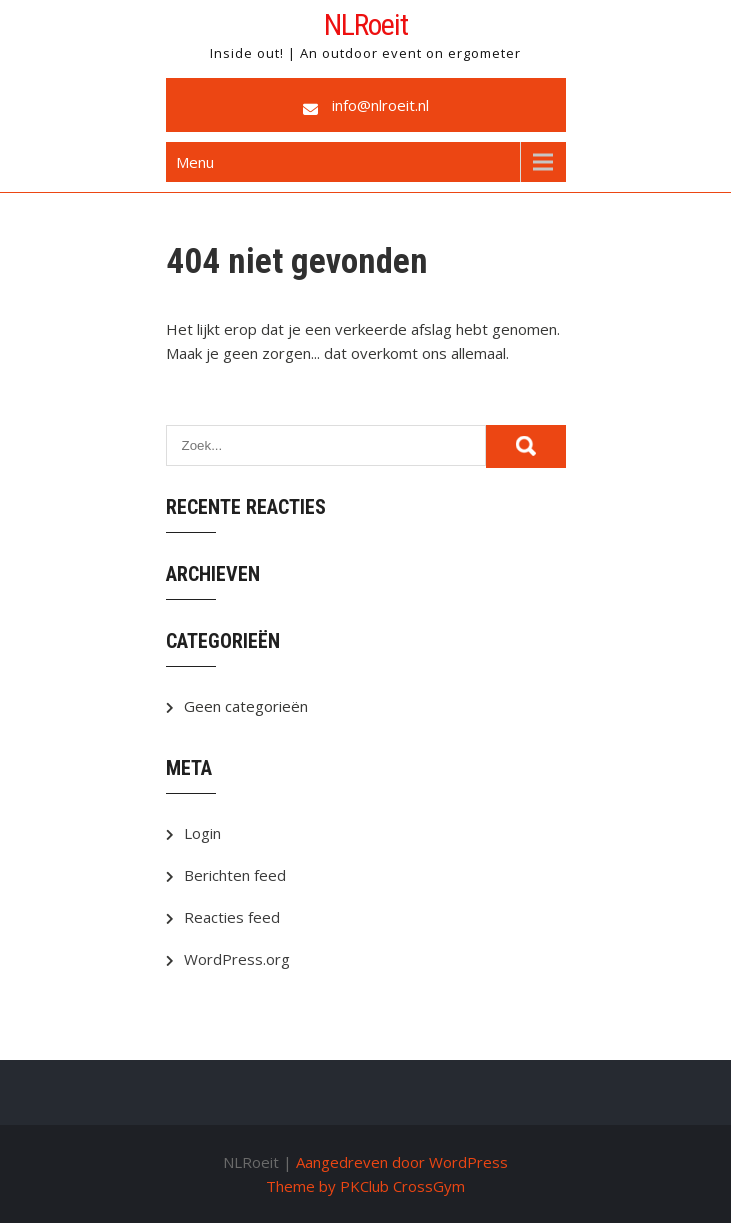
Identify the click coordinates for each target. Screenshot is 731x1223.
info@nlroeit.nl (380, 105)
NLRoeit (366, 24)
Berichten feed (235, 875)
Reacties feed (232, 917)
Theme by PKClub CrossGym (365, 1186)
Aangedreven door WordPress (402, 1162)
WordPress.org (237, 959)
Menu (195, 162)
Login (202, 833)
